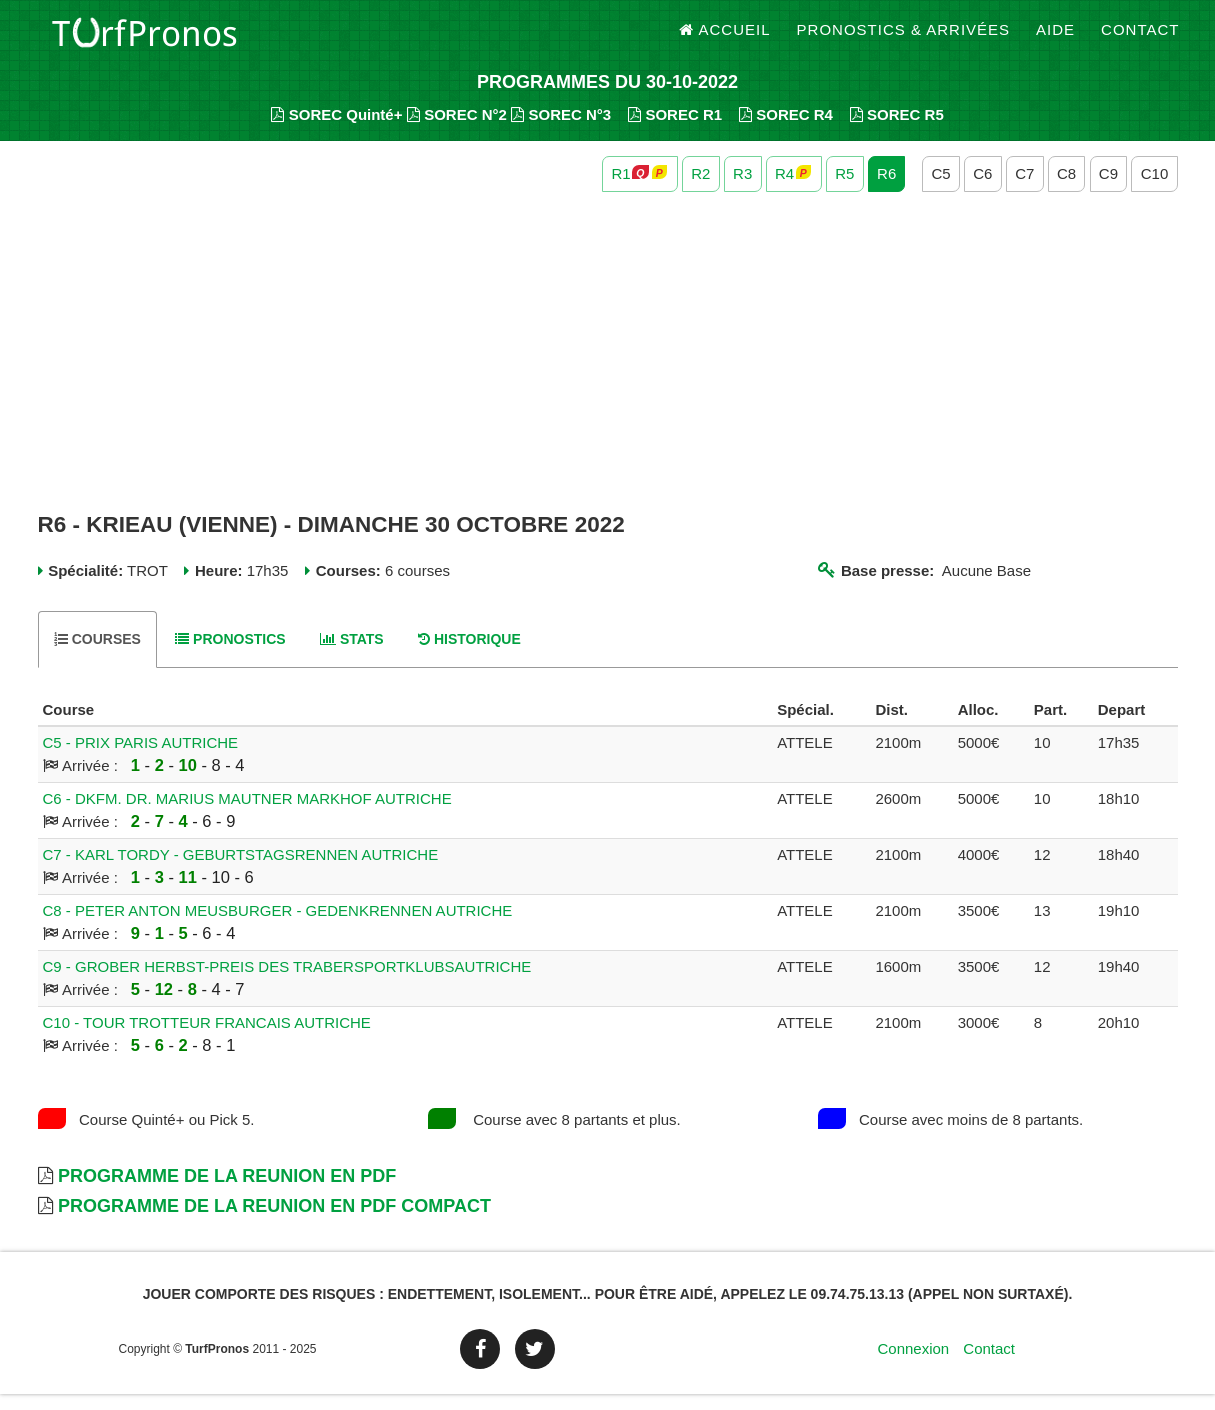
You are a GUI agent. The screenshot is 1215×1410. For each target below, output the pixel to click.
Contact (1140, 39)
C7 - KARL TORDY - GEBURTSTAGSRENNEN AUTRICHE (241, 870)
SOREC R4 (786, 130)
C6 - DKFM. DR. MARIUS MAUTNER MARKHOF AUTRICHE (247, 814)
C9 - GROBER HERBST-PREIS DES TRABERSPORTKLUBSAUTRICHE (287, 982)
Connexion (913, 1364)
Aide (1055, 39)
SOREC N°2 (457, 130)
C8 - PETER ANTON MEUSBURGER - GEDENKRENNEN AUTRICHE (278, 926)
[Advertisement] (608, 368)
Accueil (725, 39)
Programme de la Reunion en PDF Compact (274, 1222)
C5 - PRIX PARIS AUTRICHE (141, 758)
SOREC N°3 (561, 130)
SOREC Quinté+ (336, 130)
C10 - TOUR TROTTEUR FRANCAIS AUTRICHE (207, 1038)
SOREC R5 (897, 130)
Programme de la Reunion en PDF (227, 1192)
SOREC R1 (675, 130)
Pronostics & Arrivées (904, 39)
